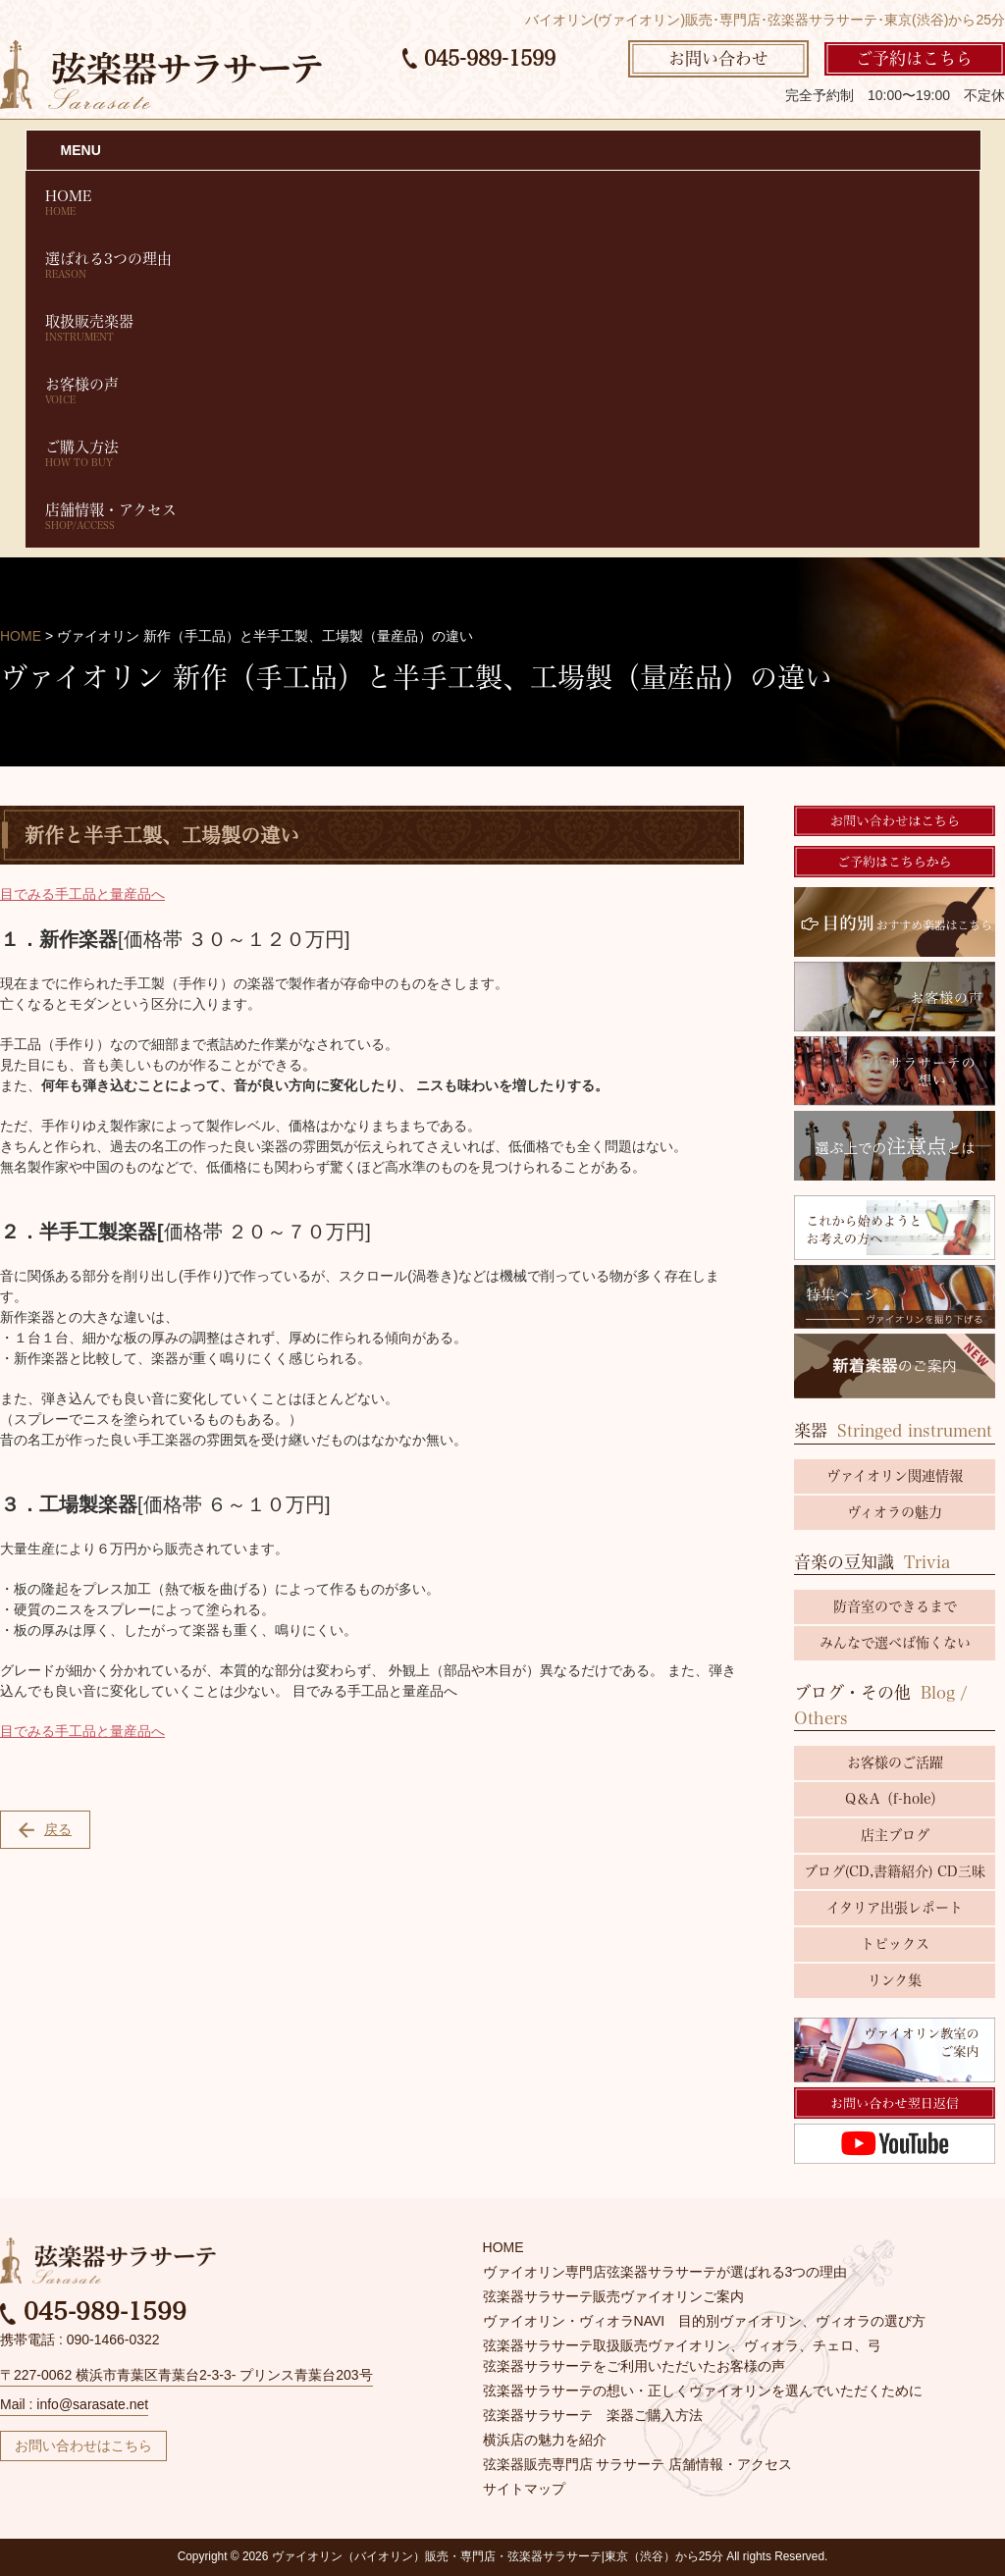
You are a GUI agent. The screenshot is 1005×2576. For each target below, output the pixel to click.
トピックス (895, 1944)
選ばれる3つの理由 (503, 265)
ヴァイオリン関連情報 (894, 1476)
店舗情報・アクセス (503, 516)
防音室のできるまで (895, 1606)
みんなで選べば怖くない (895, 1643)
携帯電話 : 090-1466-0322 (80, 2339)
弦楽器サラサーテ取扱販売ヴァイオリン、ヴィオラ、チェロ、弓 (682, 2345)
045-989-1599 (478, 58)
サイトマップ (524, 2489)
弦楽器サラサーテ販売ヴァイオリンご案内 (613, 2296)
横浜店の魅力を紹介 (545, 2439)
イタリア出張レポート (894, 1908)
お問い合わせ (718, 58)
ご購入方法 (503, 454)
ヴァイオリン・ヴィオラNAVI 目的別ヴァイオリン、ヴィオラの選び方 (704, 2321)
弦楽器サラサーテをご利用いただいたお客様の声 (634, 2366)
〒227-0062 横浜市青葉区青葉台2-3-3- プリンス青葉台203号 (186, 2375)
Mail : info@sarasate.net (74, 2404)
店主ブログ (895, 1835)
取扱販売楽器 (503, 328)
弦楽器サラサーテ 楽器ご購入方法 (593, 2415)
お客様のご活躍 (895, 1762)
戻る (45, 1829)
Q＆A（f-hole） (894, 1799)
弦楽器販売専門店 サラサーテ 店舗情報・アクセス (638, 2464)
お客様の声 (503, 391)
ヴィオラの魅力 (894, 1512)
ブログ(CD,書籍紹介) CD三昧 (894, 1871)
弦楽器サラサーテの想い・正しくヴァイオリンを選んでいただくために (703, 2390)
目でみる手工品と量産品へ (82, 894)
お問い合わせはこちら (83, 2445)
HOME (503, 202)
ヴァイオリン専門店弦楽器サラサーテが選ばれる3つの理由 (665, 2272)
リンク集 (895, 1980)
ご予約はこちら (914, 58)
